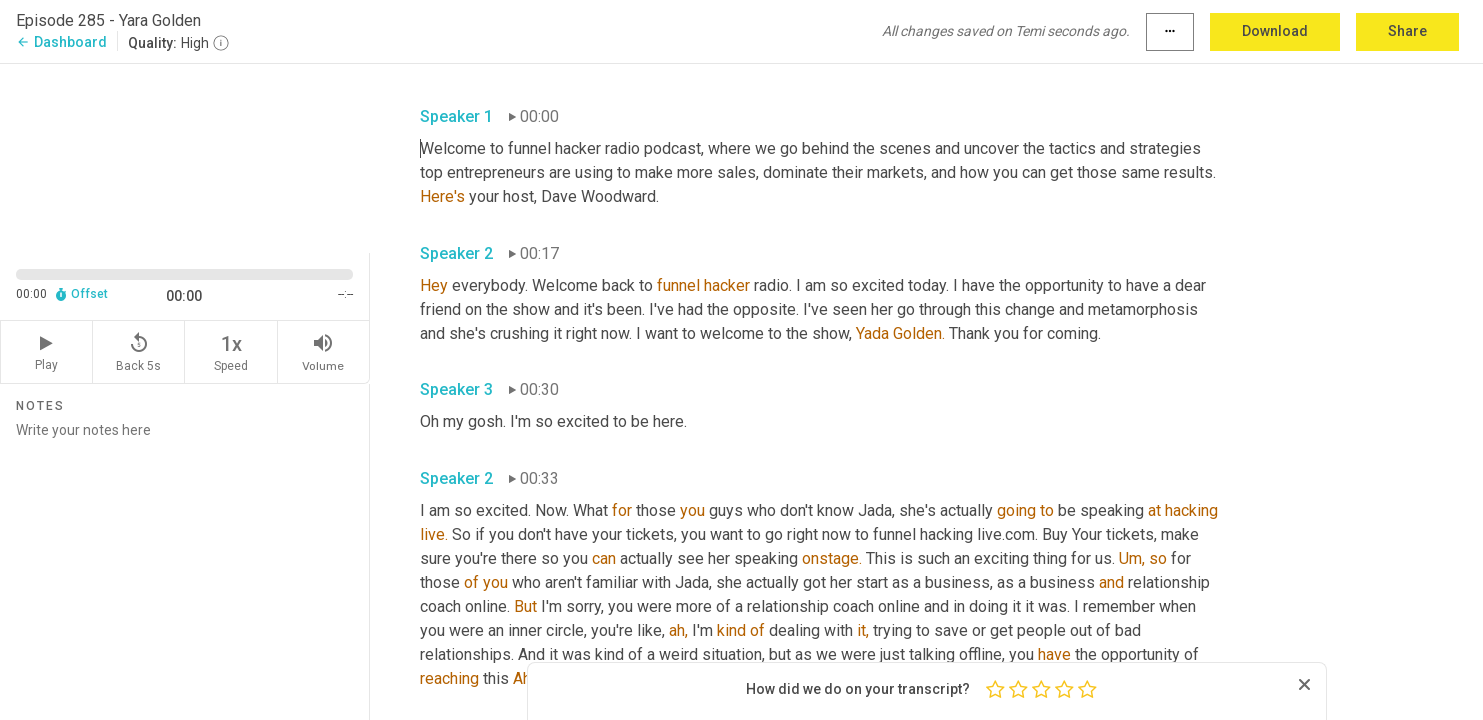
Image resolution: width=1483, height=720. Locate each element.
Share (1407, 31)
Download (1275, 31)
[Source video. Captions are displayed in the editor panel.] (185, 156)
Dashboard (61, 42)
